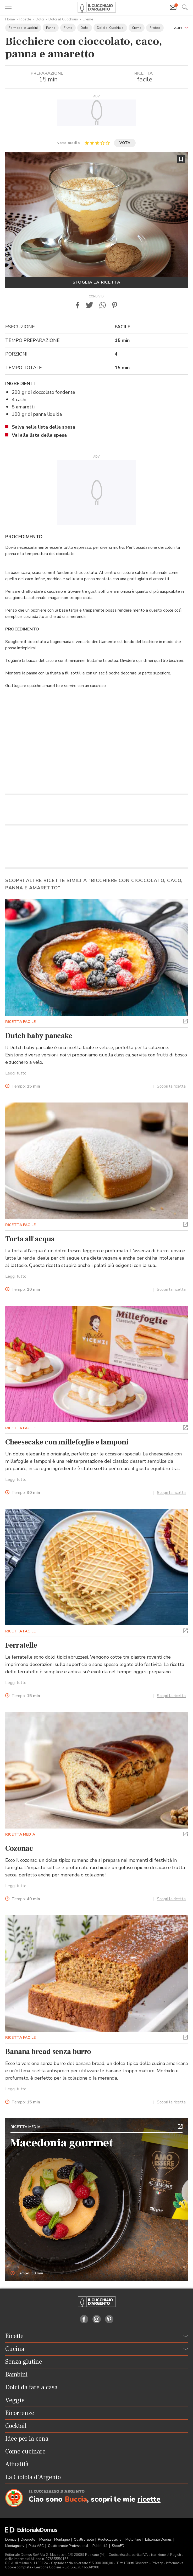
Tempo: (26, 1086)
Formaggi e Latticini (23, 28)
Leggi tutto (15, 1073)
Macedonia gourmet (61, 2143)
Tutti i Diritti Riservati (132, 2563)
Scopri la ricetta (171, 1086)
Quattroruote (84, 2539)
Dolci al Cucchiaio (63, 19)
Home (10, 19)
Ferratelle (21, 1645)
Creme (87, 19)
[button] (181, 27)
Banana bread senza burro (48, 2051)
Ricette (25, 19)
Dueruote (28, 2539)
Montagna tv (15, 2546)
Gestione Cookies (48, 2567)
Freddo (155, 28)
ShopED (118, 2546)
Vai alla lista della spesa (39, 435)
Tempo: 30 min (26, 2273)
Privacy (157, 2563)
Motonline (133, 2539)
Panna (50, 28)
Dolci (40, 19)
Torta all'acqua (30, 1239)
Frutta (68, 28)
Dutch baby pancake (38, 1035)
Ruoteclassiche (110, 2539)
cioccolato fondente (54, 392)
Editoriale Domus (159, 2539)
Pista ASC (37, 2546)
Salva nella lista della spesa (43, 427)
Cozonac (19, 1848)
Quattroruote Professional (68, 2546)
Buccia (76, 2499)
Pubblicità (100, 2546)
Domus (11, 2539)
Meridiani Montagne (54, 2539)
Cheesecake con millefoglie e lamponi (67, 1442)
